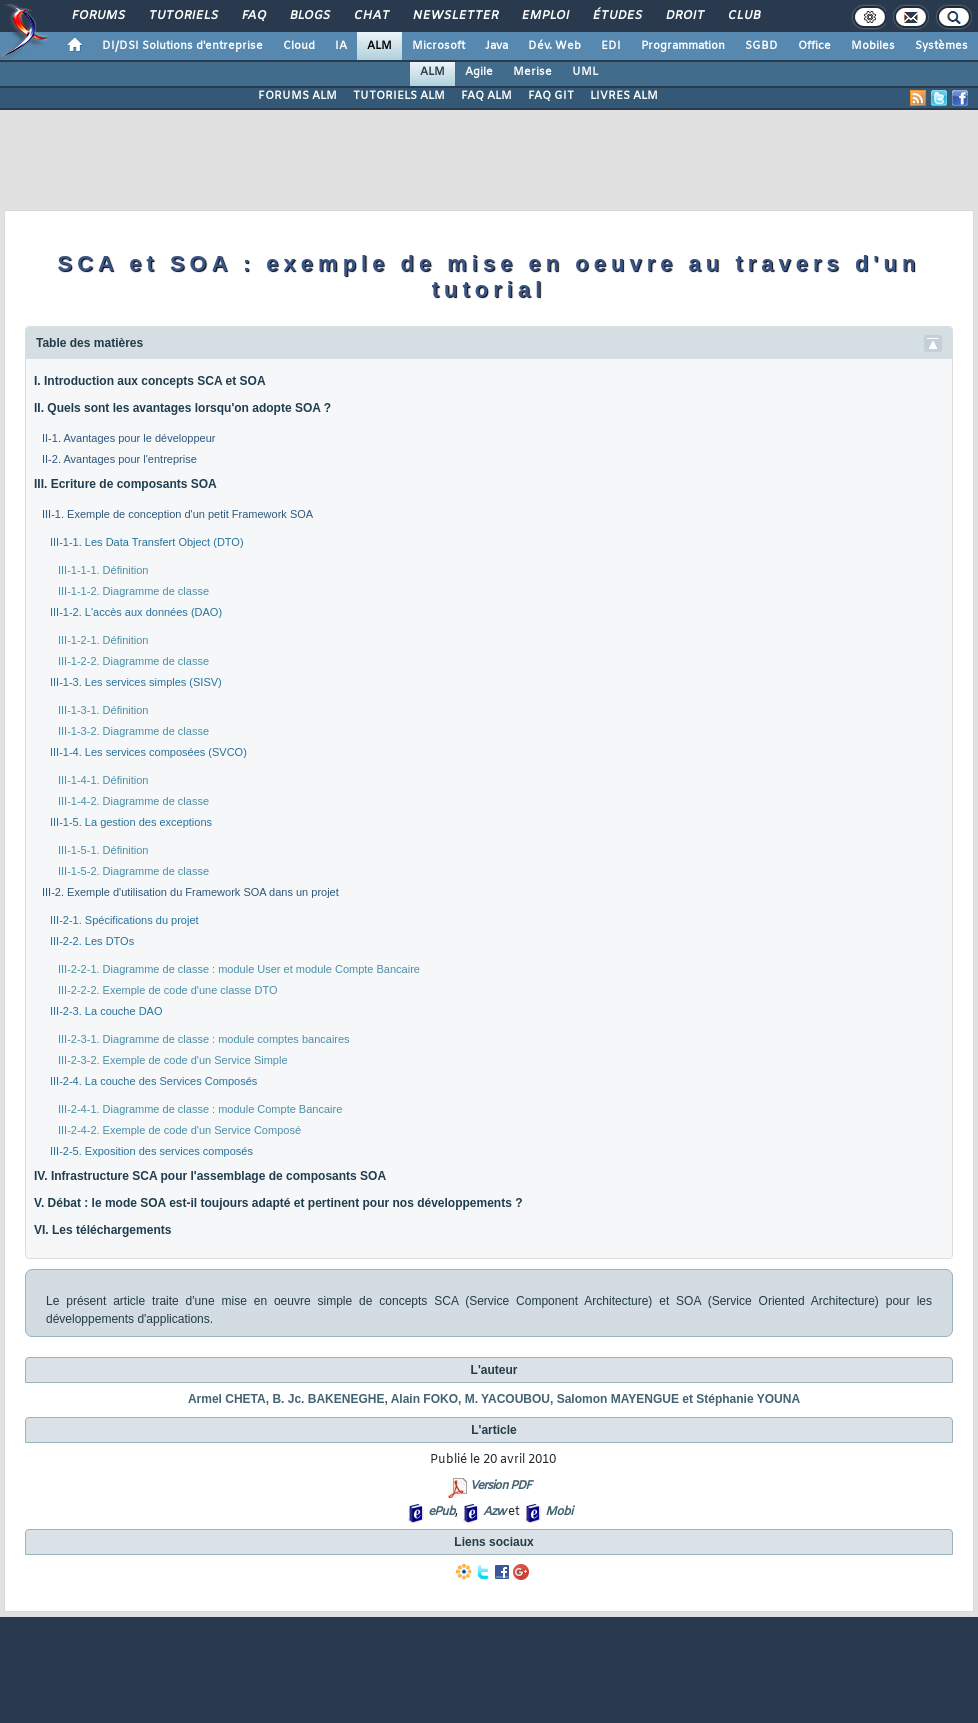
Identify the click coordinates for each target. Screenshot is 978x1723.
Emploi (544, 16)
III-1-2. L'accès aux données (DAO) (136, 612)
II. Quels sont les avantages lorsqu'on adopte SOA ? (182, 408)
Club (743, 16)
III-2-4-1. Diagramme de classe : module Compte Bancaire (200, 1109)
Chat (370, 16)
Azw (494, 1512)
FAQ (253, 16)
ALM (379, 46)
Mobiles (873, 46)
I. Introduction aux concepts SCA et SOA (150, 381)
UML (585, 72)
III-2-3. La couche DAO (106, 1011)
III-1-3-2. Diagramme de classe (133, 731)
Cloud (299, 46)
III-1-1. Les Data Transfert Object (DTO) (147, 542)
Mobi (558, 1512)
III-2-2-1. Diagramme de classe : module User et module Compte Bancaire (239, 969)
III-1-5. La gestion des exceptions (131, 822)
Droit (684, 16)
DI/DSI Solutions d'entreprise (182, 46)
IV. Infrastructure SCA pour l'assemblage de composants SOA (210, 1176)
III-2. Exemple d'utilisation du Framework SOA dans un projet (190, 892)
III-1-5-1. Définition (103, 850)
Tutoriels (182, 16)
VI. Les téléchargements (102, 1230)
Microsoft (438, 46)
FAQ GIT (551, 96)
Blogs (309, 16)
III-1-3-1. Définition (103, 710)
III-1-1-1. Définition (103, 570)
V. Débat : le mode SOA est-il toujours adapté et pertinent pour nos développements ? (278, 1203)
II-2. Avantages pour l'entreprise (119, 459)
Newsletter (454, 16)
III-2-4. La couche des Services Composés (153, 1081)
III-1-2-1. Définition (103, 640)
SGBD (761, 46)
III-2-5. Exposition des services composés (151, 1151)
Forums (97, 16)
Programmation (683, 46)
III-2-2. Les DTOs (92, 941)
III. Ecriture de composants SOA (125, 484)
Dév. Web (554, 46)
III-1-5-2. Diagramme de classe (133, 871)
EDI (611, 46)
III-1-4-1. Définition (103, 780)
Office (814, 46)
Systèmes (941, 46)
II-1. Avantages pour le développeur (128, 438)
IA (341, 46)
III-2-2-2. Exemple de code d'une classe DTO (168, 990)
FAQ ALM (486, 96)
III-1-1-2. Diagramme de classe (133, 591)
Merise (532, 72)
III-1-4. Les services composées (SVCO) (148, 752)
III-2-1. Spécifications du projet (124, 920)
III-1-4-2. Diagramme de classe (133, 801)
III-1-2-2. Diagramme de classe (133, 661)
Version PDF (500, 1486)
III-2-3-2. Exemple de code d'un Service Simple (173, 1060)
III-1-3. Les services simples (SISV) (136, 682)
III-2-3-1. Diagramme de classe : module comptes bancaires (204, 1039)
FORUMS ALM (297, 96)
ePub (441, 1512)
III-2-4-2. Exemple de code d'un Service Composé (179, 1130)
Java (496, 46)
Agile (479, 72)
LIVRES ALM (624, 96)
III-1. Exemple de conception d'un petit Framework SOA (177, 514)
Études (616, 16)
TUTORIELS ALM (399, 96)
